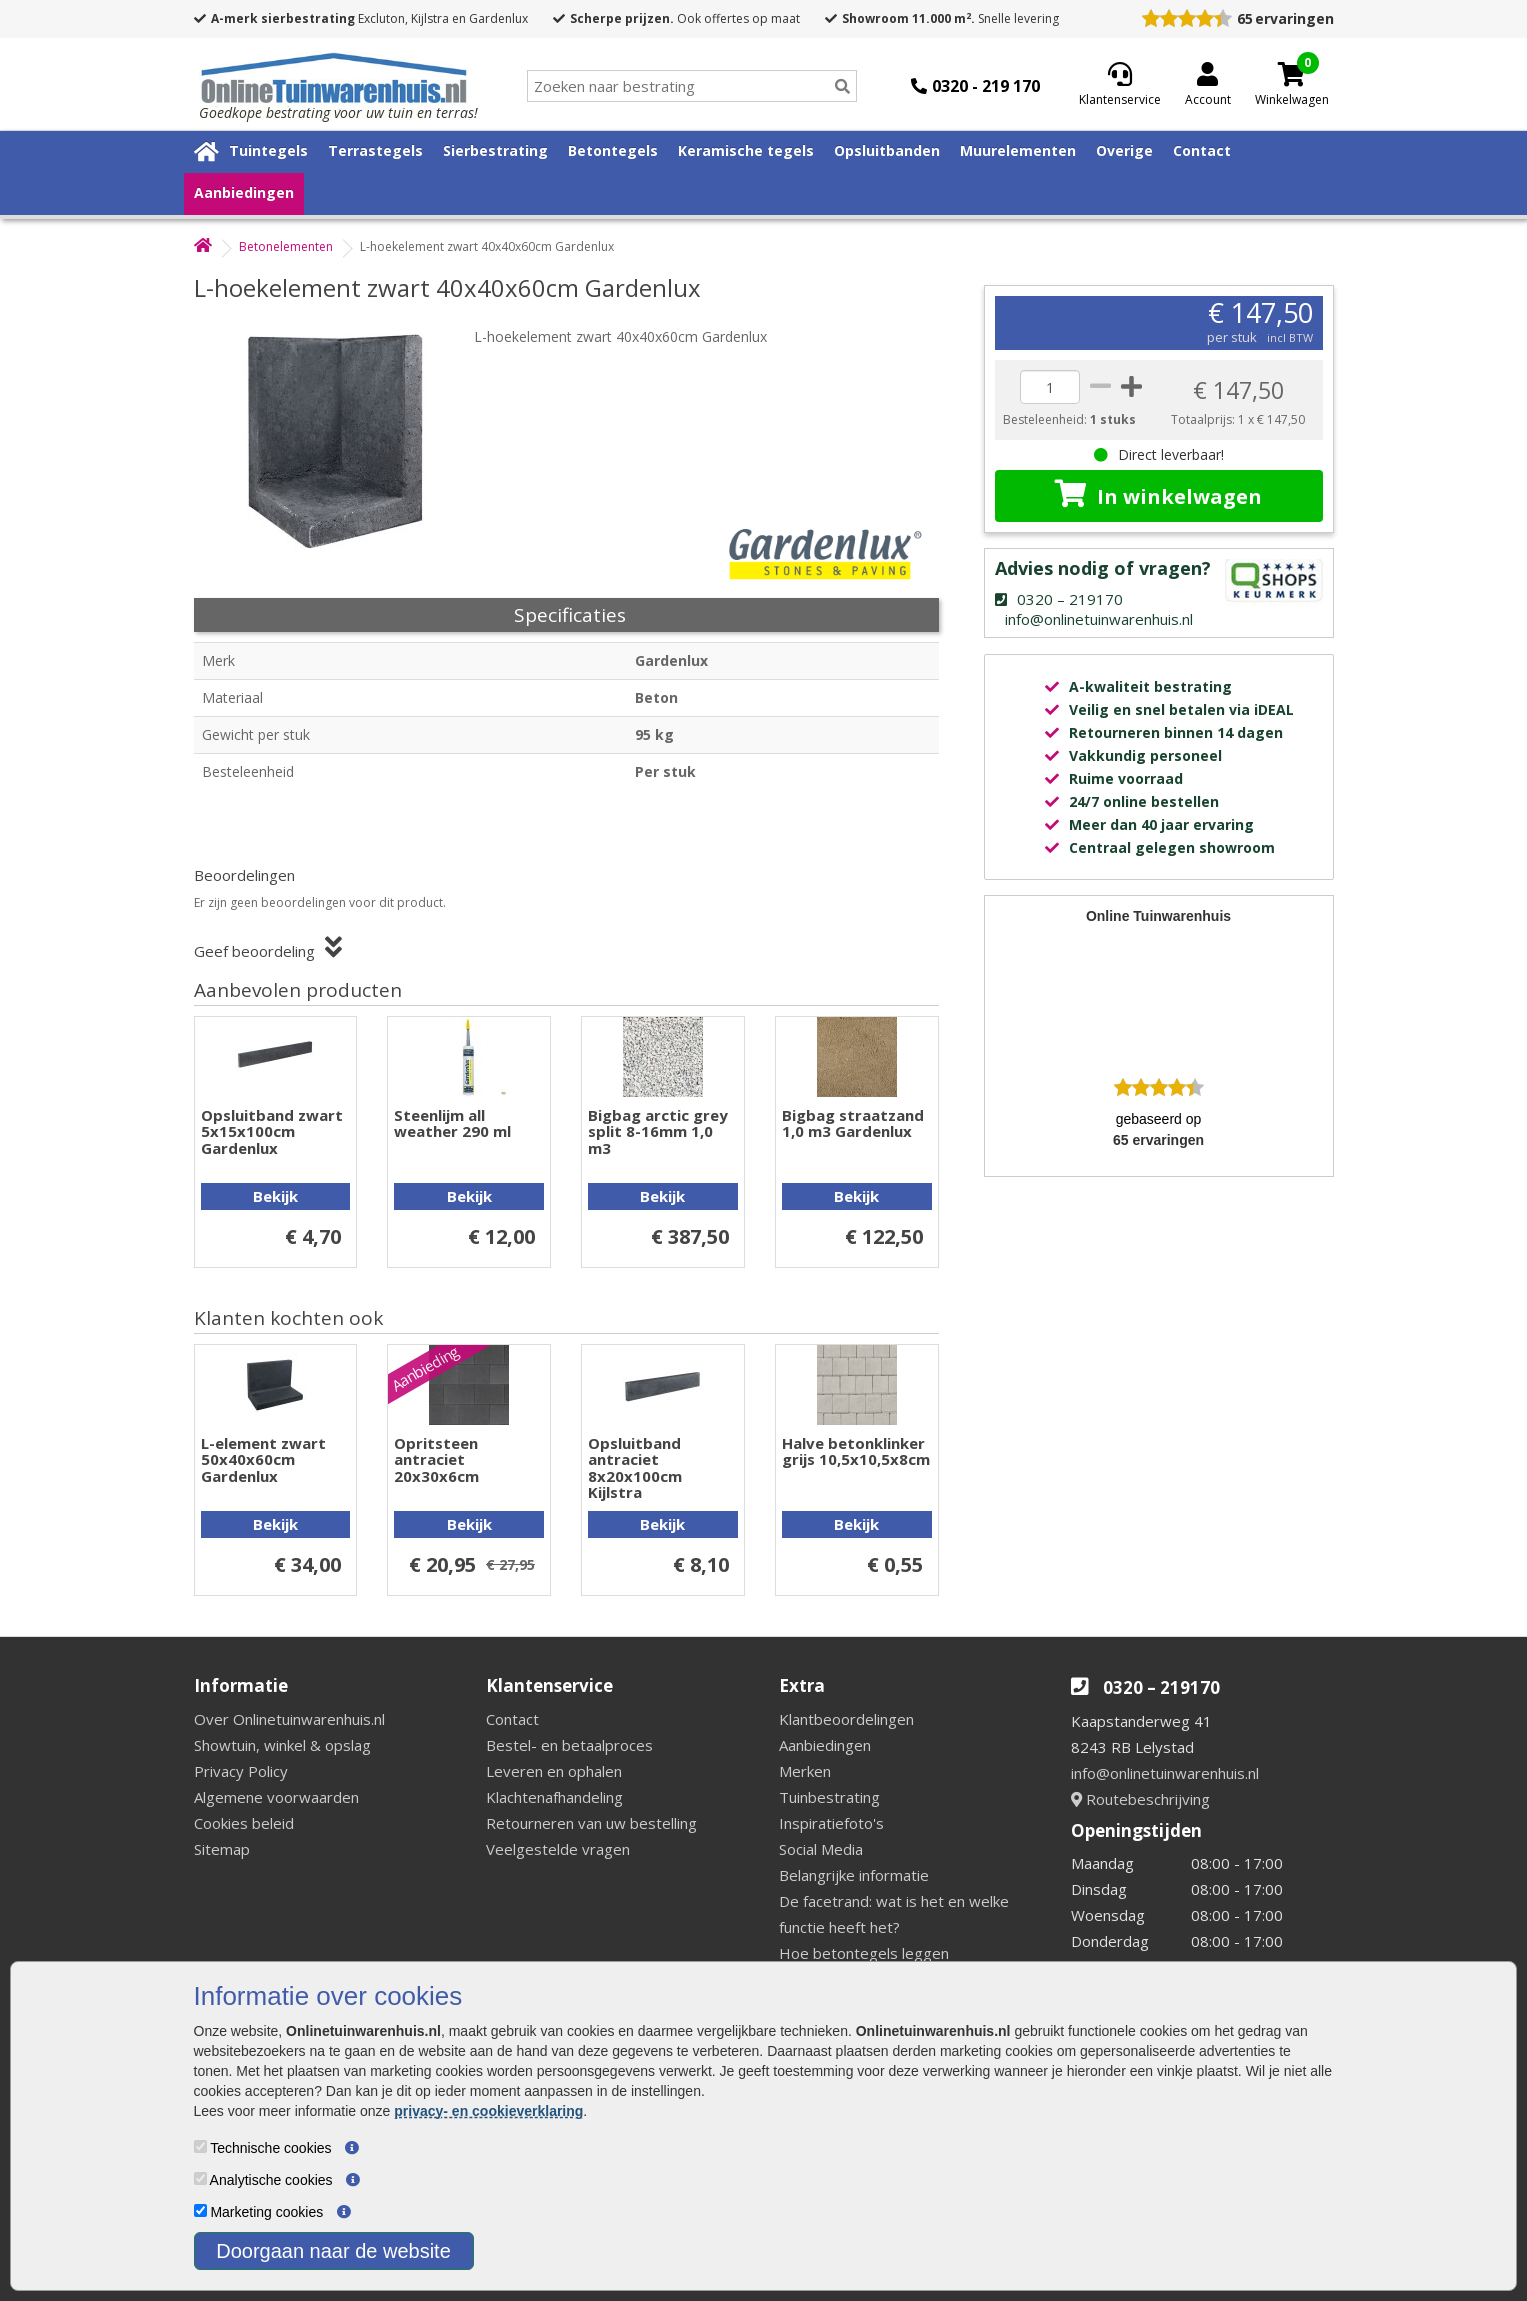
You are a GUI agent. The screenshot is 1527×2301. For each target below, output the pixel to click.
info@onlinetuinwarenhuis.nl (1165, 1773)
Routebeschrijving (1140, 1799)
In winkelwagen (1158, 495)
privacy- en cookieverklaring (488, 2111)
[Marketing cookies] (200, 2210)
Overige (1124, 150)
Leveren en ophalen (554, 1771)
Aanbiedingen (244, 192)
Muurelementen (1018, 150)
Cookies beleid (244, 1823)
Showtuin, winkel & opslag (282, 1745)
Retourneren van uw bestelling (591, 1823)
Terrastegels (375, 150)
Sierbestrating (495, 150)
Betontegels (613, 150)
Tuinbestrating (829, 1797)
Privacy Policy (241, 1771)
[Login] (1208, 86)
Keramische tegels (746, 150)
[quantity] (1050, 387)
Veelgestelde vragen (558, 1849)
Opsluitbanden (887, 150)
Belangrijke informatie (854, 1875)
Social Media (821, 1849)
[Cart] (1292, 74)
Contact (1202, 150)
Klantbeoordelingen (846, 1719)
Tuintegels (268, 150)
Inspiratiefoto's (831, 1823)
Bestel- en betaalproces (569, 1745)
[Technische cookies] (200, 2146)
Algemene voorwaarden (276, 1797)
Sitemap (222, 1849)
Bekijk (275, 1196)
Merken (805, 1771)
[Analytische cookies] (200, 2178)
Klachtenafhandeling (554, 1797)
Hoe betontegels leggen (864, 1953)
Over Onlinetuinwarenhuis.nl (289, 1719)
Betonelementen (286, 246)
